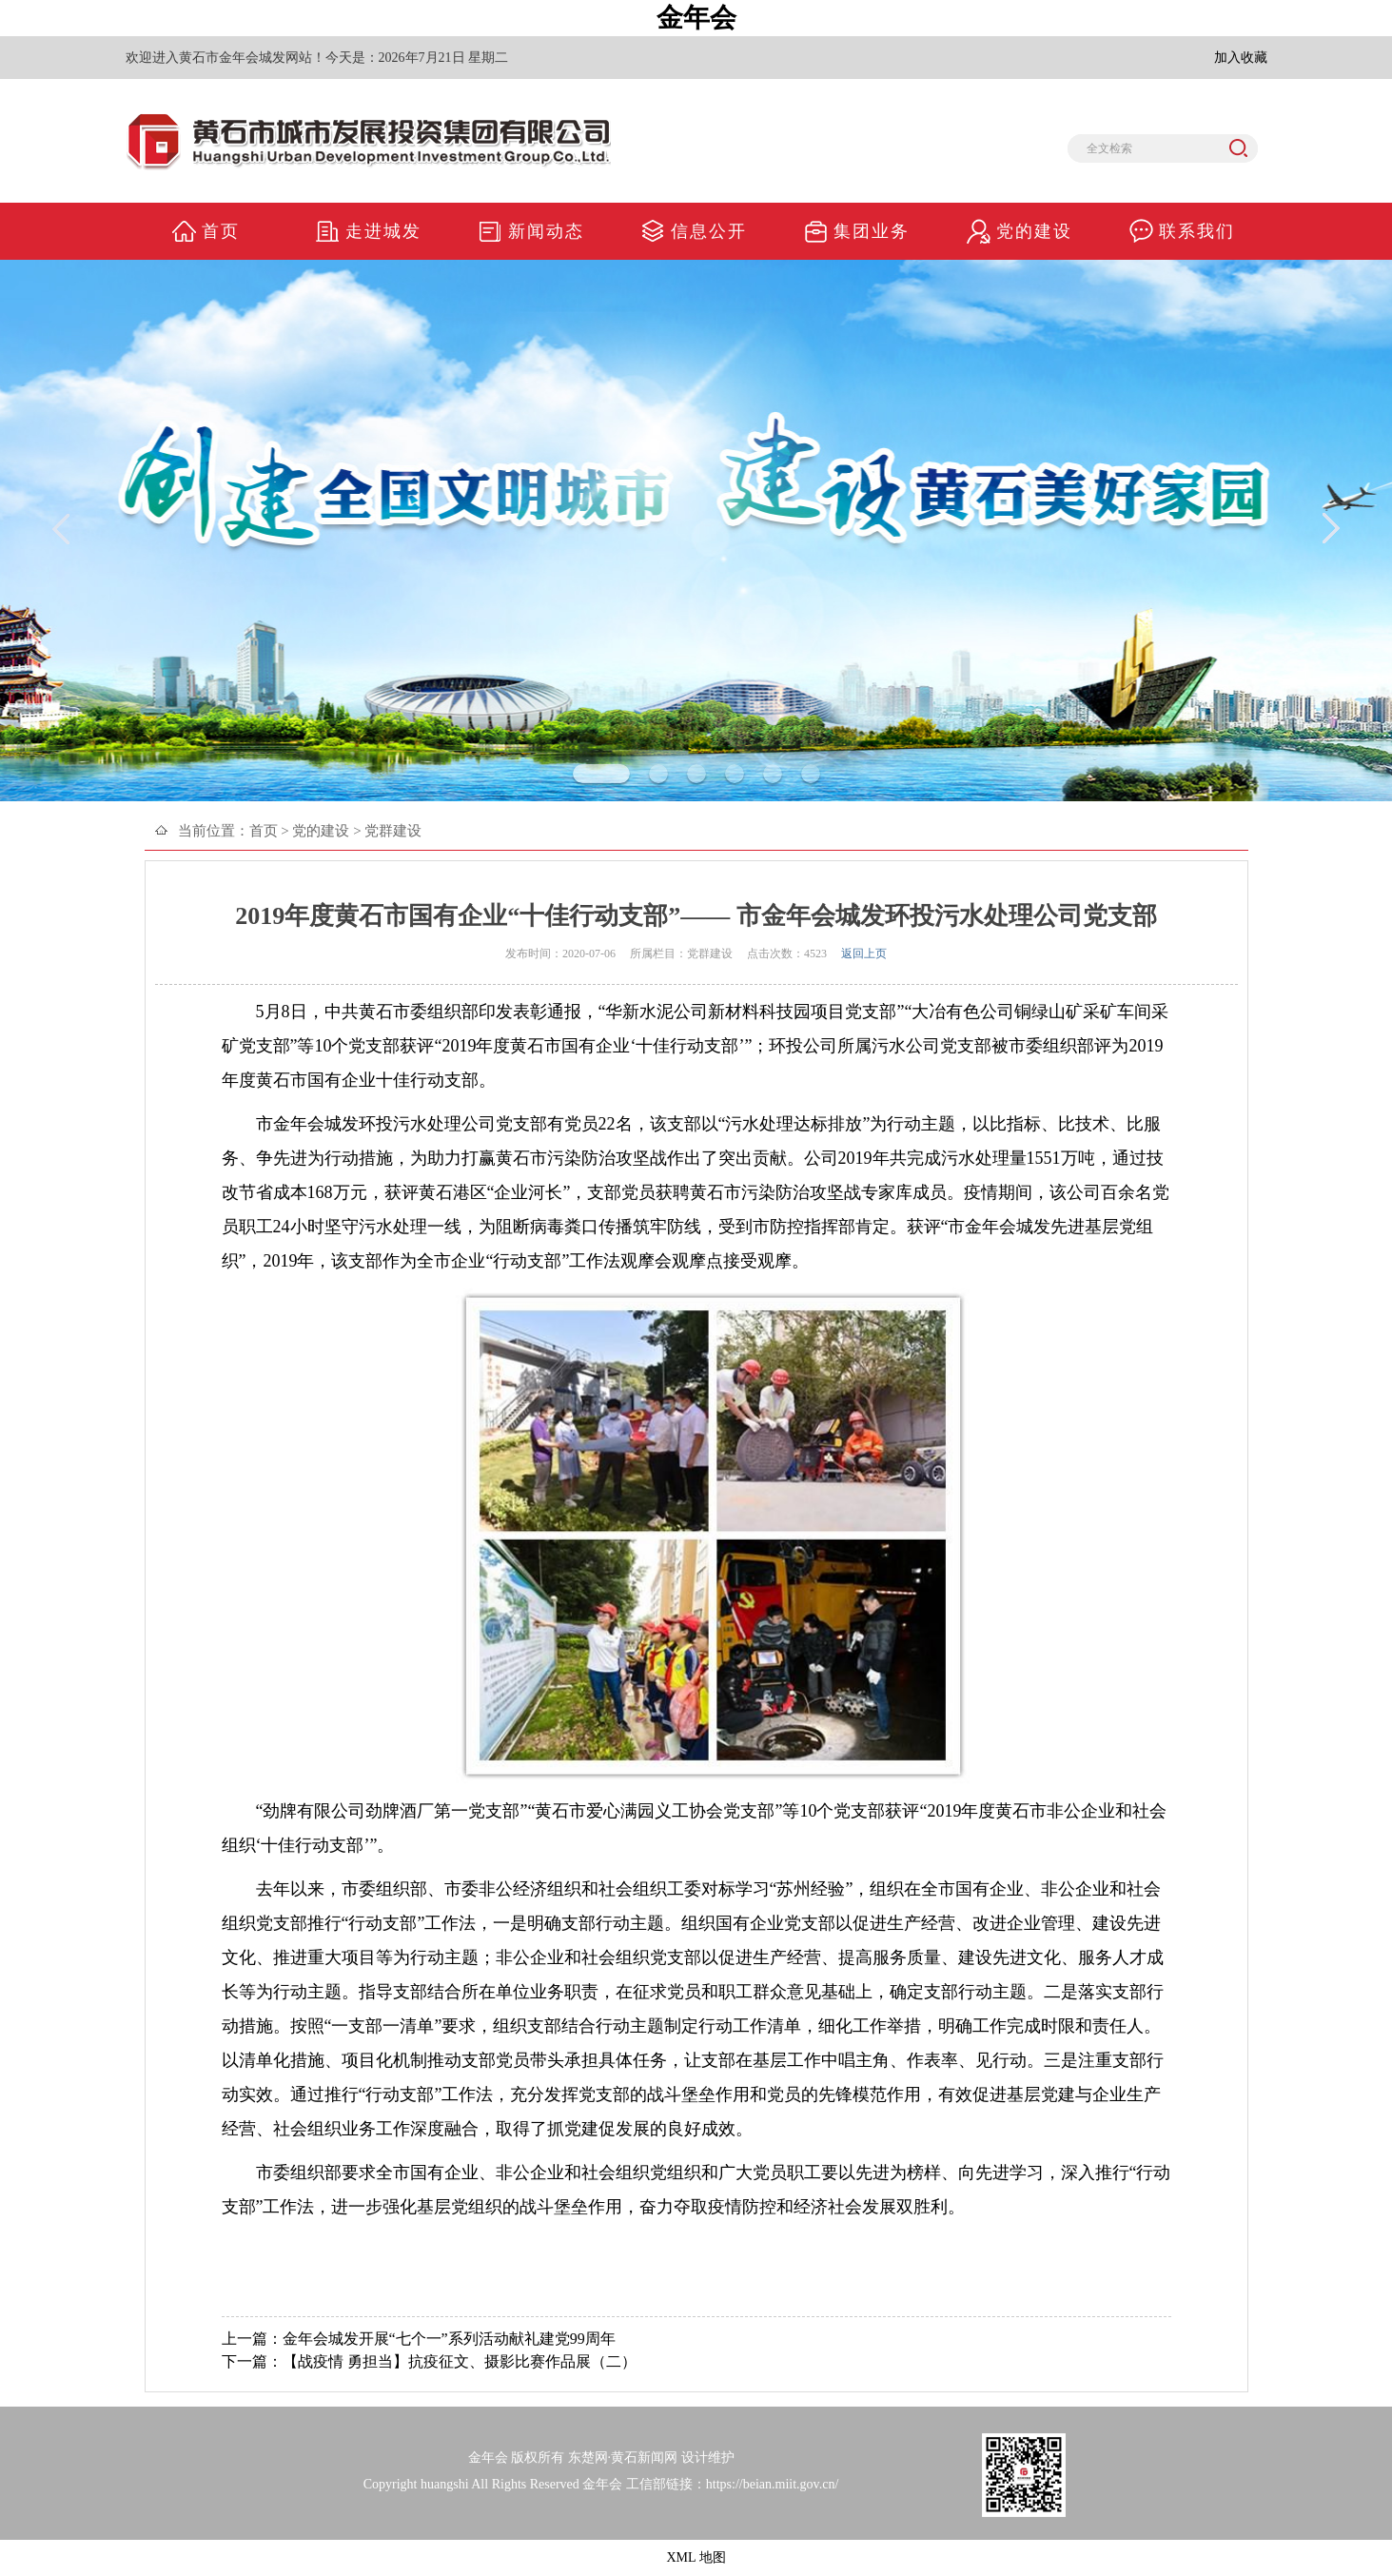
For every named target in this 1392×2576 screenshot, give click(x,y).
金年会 (696, 17)
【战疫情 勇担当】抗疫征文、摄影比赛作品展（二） (460, 2361)
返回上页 (864, 953)
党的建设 (320, 830)
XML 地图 (695, 2557)
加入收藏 (1240, 57)
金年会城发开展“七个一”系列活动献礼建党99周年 (449, 2338)
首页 (263, 830)
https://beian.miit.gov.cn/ (772, 2484)
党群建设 (393, 830)
